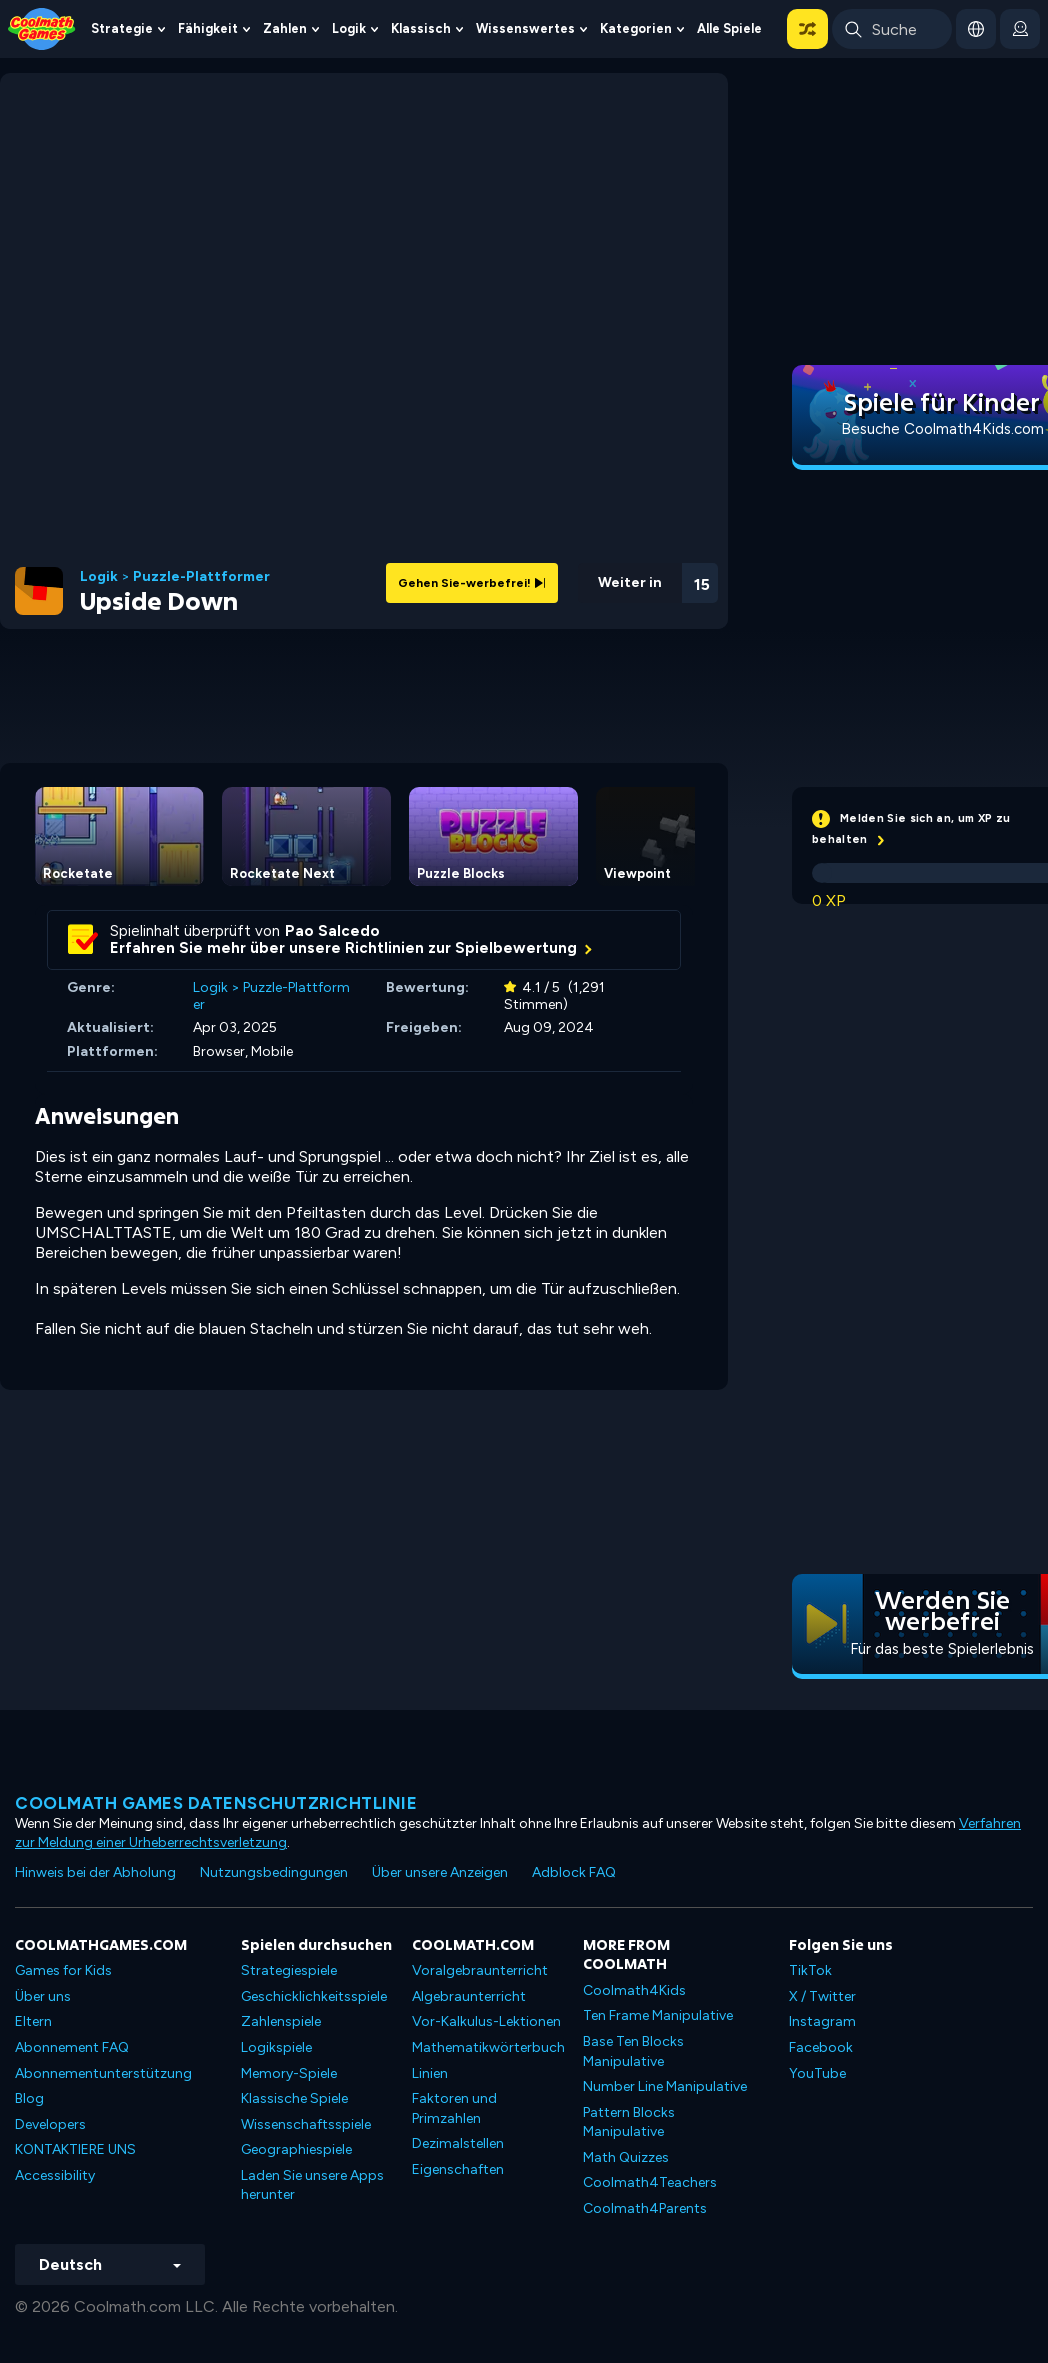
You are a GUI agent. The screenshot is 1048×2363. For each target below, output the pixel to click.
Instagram (822, 2021)
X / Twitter (822, 1996)
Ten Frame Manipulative (658, 2015)
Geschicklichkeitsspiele (314, 1996)
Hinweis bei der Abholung (95, 1872)
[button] (807, 29)
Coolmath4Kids (634, 1990)
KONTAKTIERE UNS (75, 2149)
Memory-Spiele (289, 2073)
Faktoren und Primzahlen (454, 2108)
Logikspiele (276, 2047)
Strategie (122, 28)
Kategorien (636, 28)
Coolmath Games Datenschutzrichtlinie (216, 1803)
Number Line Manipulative (665, 2086)
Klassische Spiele (294, 2098)
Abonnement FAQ (72, 2047)
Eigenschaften (458, 2169)
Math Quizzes (626, 2157)
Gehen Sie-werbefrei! (472, 583)
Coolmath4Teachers (650, 2182)
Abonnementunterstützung (103, 2073)
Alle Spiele (729, 28)
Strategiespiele (289, 1970)
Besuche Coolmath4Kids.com (942, 429)
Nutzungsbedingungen (274, 1872)
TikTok (810, 1970)
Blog (29, 2098)
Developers (50, 2124)
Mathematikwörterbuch (488, 2047)
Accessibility (55, 2175)
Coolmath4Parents (645, 2208)
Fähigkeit (208, 28)
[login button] (1020, 29)
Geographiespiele (296, 2149)
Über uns (43, 1996)
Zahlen (285, 28)
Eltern (33, 2021)
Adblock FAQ (574, 1872)
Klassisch (421, 28)
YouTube (817, 2073)
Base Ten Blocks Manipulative (633, 2051)
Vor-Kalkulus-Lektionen (486, 2021)
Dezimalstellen (458, 2143)
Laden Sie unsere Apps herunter (312, 2185)
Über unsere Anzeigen (440, 1872)
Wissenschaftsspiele (306, 2124)
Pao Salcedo (332, 931)
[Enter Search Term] (892, 29)
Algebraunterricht (469, 1996)
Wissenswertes (525, 28)
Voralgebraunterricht (480, 1970)
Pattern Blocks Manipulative (629, 2122)
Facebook (821, 2047)
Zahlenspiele (281, 2021)
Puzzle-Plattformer (201, 577)
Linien (430, 2073)
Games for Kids (63, 1970)
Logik (349, 28)
